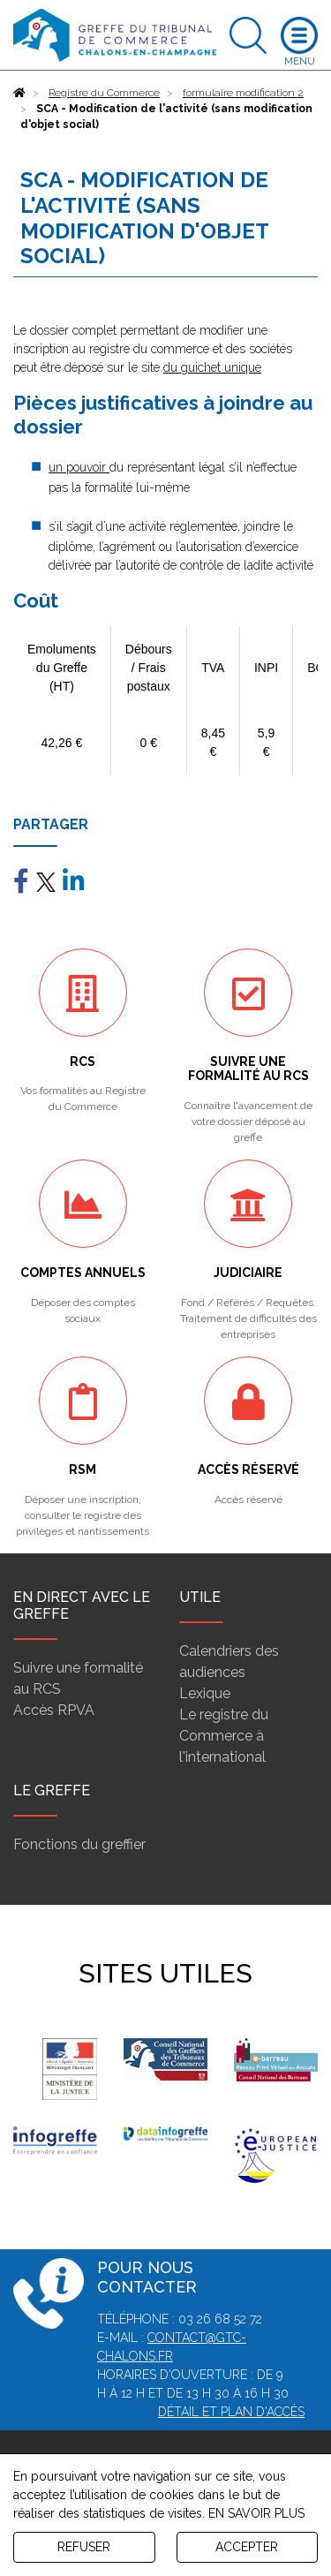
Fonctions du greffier (79, 1844)
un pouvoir (79, 467)
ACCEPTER (246, 2547)
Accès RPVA (53, 1710)
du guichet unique (212, 367)
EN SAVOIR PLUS (256, 2513)
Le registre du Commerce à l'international (223, 1735)
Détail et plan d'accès (231, 2412)
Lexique (204, 1693)
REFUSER (83, 2547)
